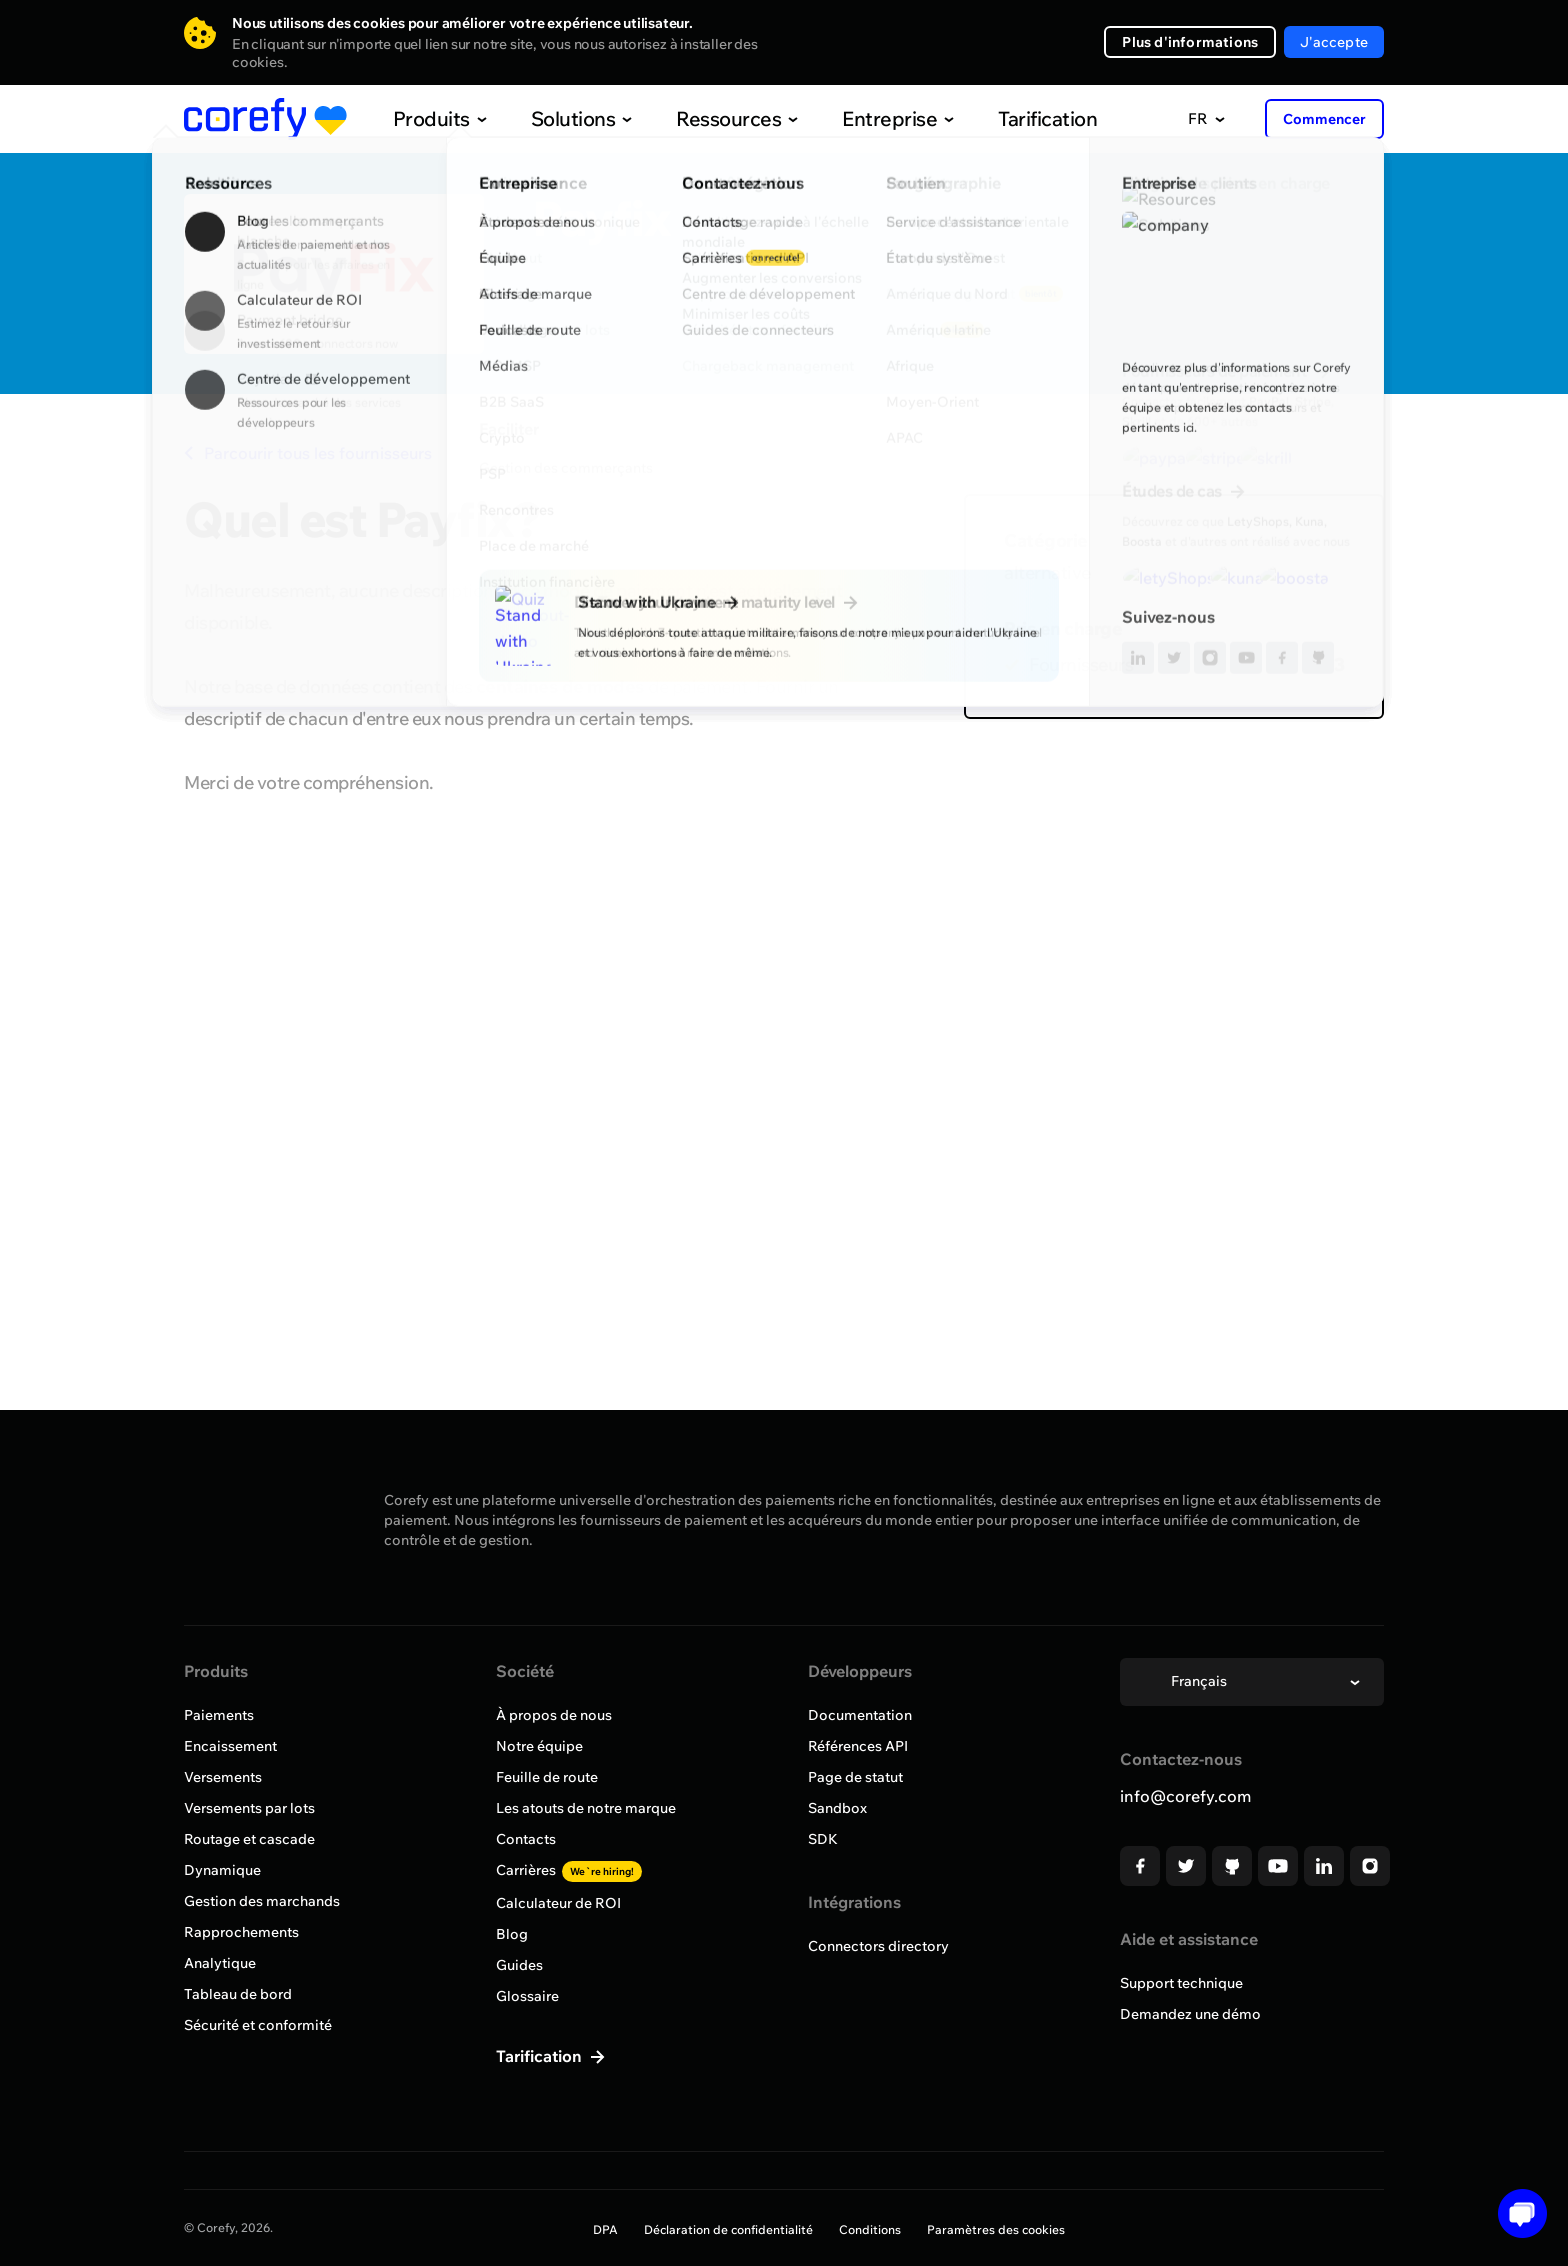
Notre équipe (539, 1746)
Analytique (220, 1963)
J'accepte (1334, 42)
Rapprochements (241, 1932)
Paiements (219, 1715)
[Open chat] (1515, 2213)
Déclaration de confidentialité (728, 2229)
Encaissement (230, 1746)
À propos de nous (554, 1715)
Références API (858, 1746)
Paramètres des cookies (996, 2229)
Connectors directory (878, 1946)
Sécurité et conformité (258, 2025)
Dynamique (222, 1870)
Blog (512, 1934)
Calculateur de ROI (558, 1903)
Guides (519, 1965)
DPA (605, 2229)
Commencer (1324, 119)
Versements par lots (249, 1808)
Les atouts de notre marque (586, 1808)
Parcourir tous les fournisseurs (308, 453)
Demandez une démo (1190, 2014)
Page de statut (855, 1777)
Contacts (526, 1839)
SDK (823, 1839)
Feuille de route (547, 1777)
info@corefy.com (1185, 1796)
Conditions (870, 2229)
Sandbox (837, 1808)
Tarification (1006, 118)
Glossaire (527, 1996)
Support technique (1181, 1983)
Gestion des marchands (262, 1901)
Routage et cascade (249, 1839)
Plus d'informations (1190, 42)
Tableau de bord (238, 1994)
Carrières (569, 1870)
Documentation (860, 1715)
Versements (223, 1777)
